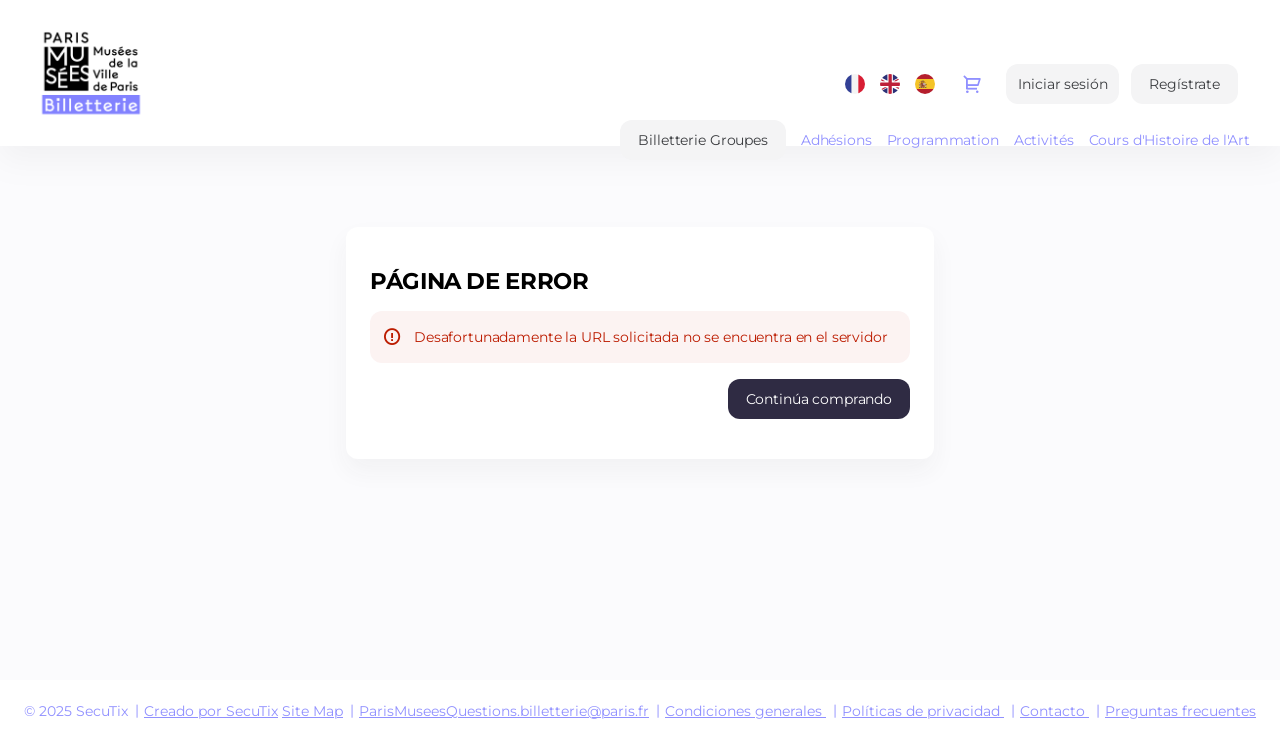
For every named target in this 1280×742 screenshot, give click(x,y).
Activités (1044, 140)
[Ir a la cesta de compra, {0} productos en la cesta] (972, 84)
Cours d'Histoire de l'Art (1170, 140)
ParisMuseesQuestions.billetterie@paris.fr (504, 711)
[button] (702, 140)
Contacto (1052, 711)
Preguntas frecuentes (1180, 711)
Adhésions (836, 140)
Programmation (943, 140)
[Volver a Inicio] (230, 73)
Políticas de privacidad (921, 711)
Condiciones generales (743, 711)
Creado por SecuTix (211, 711)
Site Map (312, 711)
